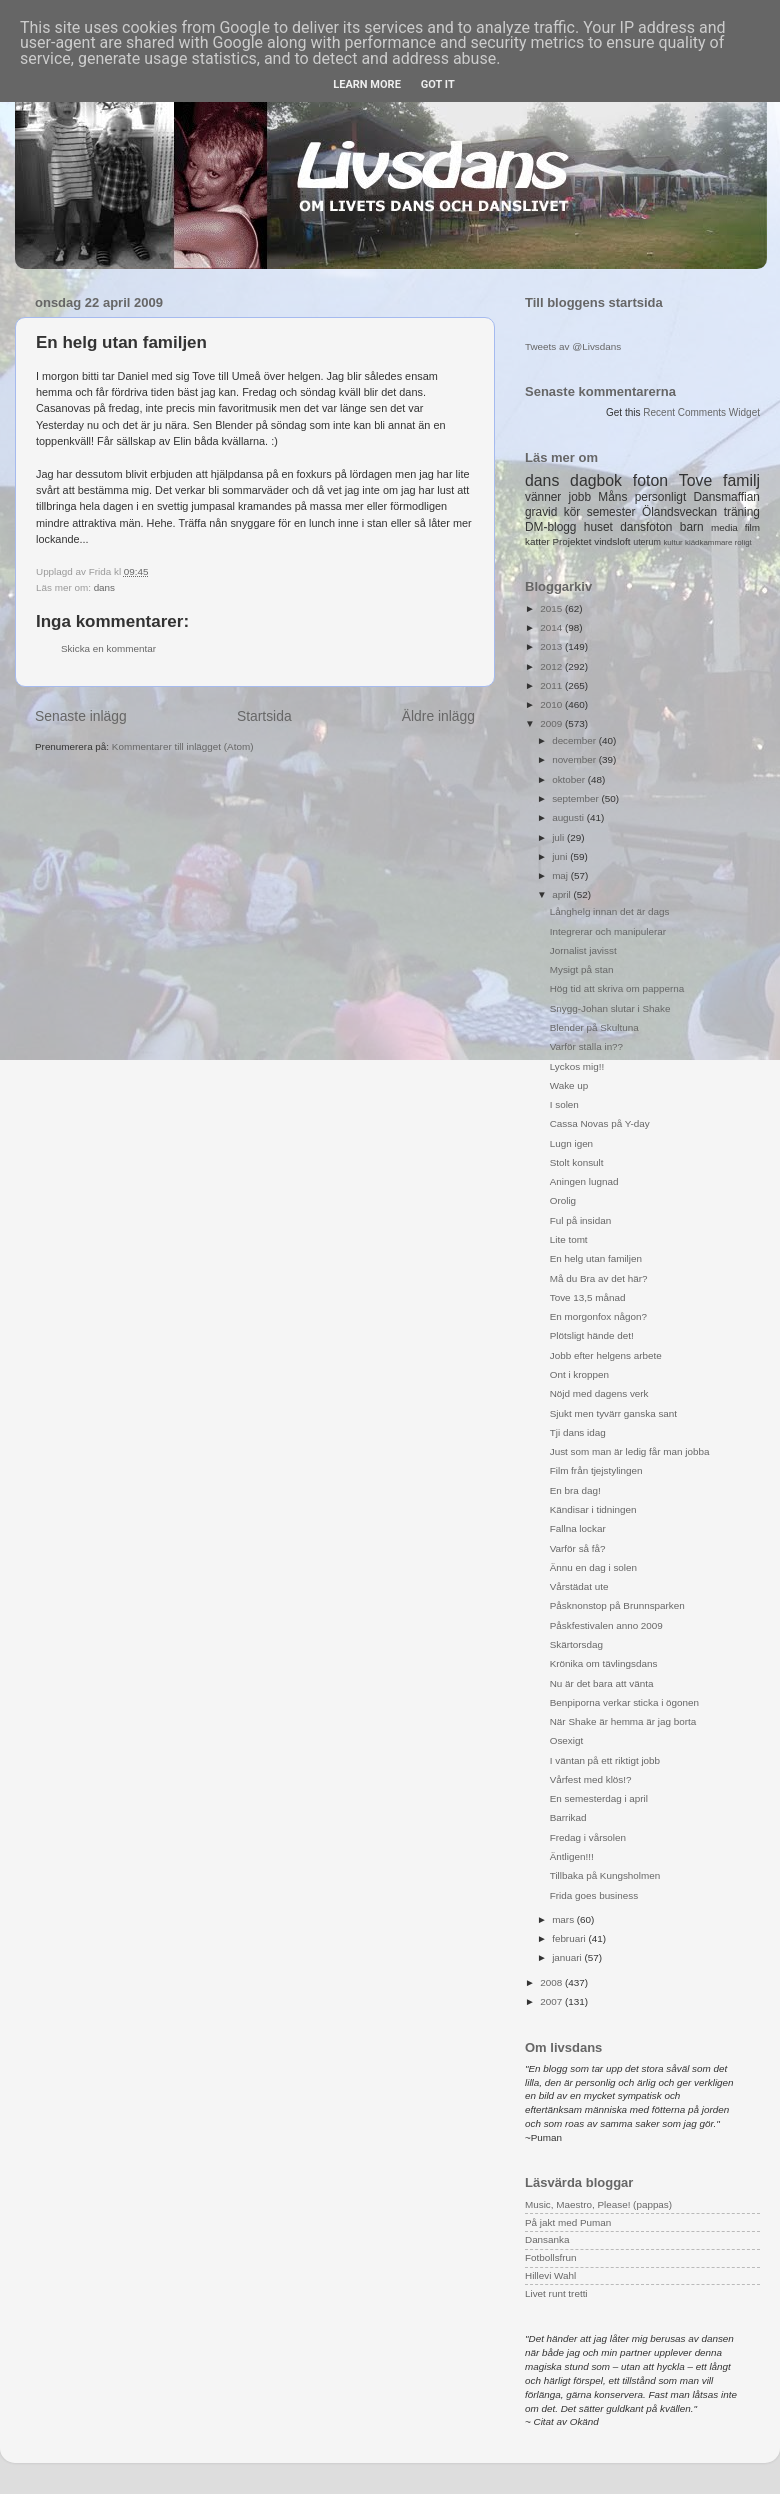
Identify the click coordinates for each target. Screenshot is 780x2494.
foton (650, 480)
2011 (552, 685)
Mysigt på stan (582, 969)
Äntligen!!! (572, 1856)
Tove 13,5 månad (588, 1297)
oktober (570, 779)
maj (561, 875)
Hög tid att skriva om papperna (617, 988)
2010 (552, 704)
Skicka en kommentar (108, 648)
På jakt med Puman (568, 2222)
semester (611, 512)
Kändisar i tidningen (593, 1509)
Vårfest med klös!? (591, 1779)
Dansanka (547, 2239)
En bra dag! (575, 1490)
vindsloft (612, 541)
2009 (552, 723)
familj (741, 480)
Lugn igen (571, 1143)
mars (564, 1919)
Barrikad (568, 1817)
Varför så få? (578, 1548)
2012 (552, 666)
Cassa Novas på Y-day (600, 1123)
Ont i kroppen (579, 1374)
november (575, 759)
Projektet (571, 541)
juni (561, 856)
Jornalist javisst (583, 950)
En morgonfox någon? (598, 1316)
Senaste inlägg (81, 716)
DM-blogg (550, 527)
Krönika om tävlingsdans (604, 1663)
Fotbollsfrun (551, 2257)
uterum (647, 542)
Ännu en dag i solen (593, 1567)
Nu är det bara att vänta (602, 1683)
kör (572, 512)
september (576, 798)
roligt (743, 542)
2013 (552, 646)
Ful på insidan (580, 1220)
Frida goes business (594, 1895)
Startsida (264, 716)
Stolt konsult (577, 1162)
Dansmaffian (727, 497)
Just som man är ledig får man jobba (630, 1451)
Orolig (563, 1200)
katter (537, 541)
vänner (543, 497)
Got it (438, 84)
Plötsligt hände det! (592, 1335)
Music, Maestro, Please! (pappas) (598, 2204)
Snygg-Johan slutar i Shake (610, 1008)
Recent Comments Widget (701, 412)
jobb (580, 497)
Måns (612, 497)
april (562, 894)
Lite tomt (569, 1239)
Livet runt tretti (556, 2293)
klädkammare (708, 542)
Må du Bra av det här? (599, 1278)
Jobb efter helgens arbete (606, 1355)
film (752, 527)
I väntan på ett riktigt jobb (605, 1760)
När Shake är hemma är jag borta (623, 1721)
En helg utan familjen (596, 1258)
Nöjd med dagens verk (599, 1393)
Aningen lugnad (584, 1181)
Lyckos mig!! (577, 1066)
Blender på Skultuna (594, 1027)
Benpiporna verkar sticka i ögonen (624, 1702)
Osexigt (566, 1740)
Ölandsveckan (679, 512)
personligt (661, 497)
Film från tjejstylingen (596, 1470)
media (724, 527)
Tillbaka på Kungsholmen (605, 1875)
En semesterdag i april (599, 1798)
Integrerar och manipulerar (608, 931)
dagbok (596, 480)
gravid (541, 512)
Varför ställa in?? (586, 1046)
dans (104, 587)
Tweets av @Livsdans (573, 346)
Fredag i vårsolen (588, 1837)
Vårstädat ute (579, 1586)
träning (742, 512)
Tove (695, 480)
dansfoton (646, 527)
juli (559, 837)
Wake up (569, 1085)
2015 (552, 608)
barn (692, 527)
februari (570, 1938)
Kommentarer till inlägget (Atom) (183, 746)
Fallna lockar (578, 1528)
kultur (672, 542)
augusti (569, 817)
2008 (552, 1982)
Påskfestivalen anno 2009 (606, 1625)
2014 (552, 627)
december (575, 740)
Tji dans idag (578, 1432)
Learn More (367, 84)
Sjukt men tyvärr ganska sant (613, 1413)
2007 (552, 2001)
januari (568, 1957)
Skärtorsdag (576, 1644)
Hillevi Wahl (550, 2275)
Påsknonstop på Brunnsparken (617, 1605)
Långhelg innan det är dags (610, 911)
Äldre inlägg (438, 716)
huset (598, 527)
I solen (564, 1104)
